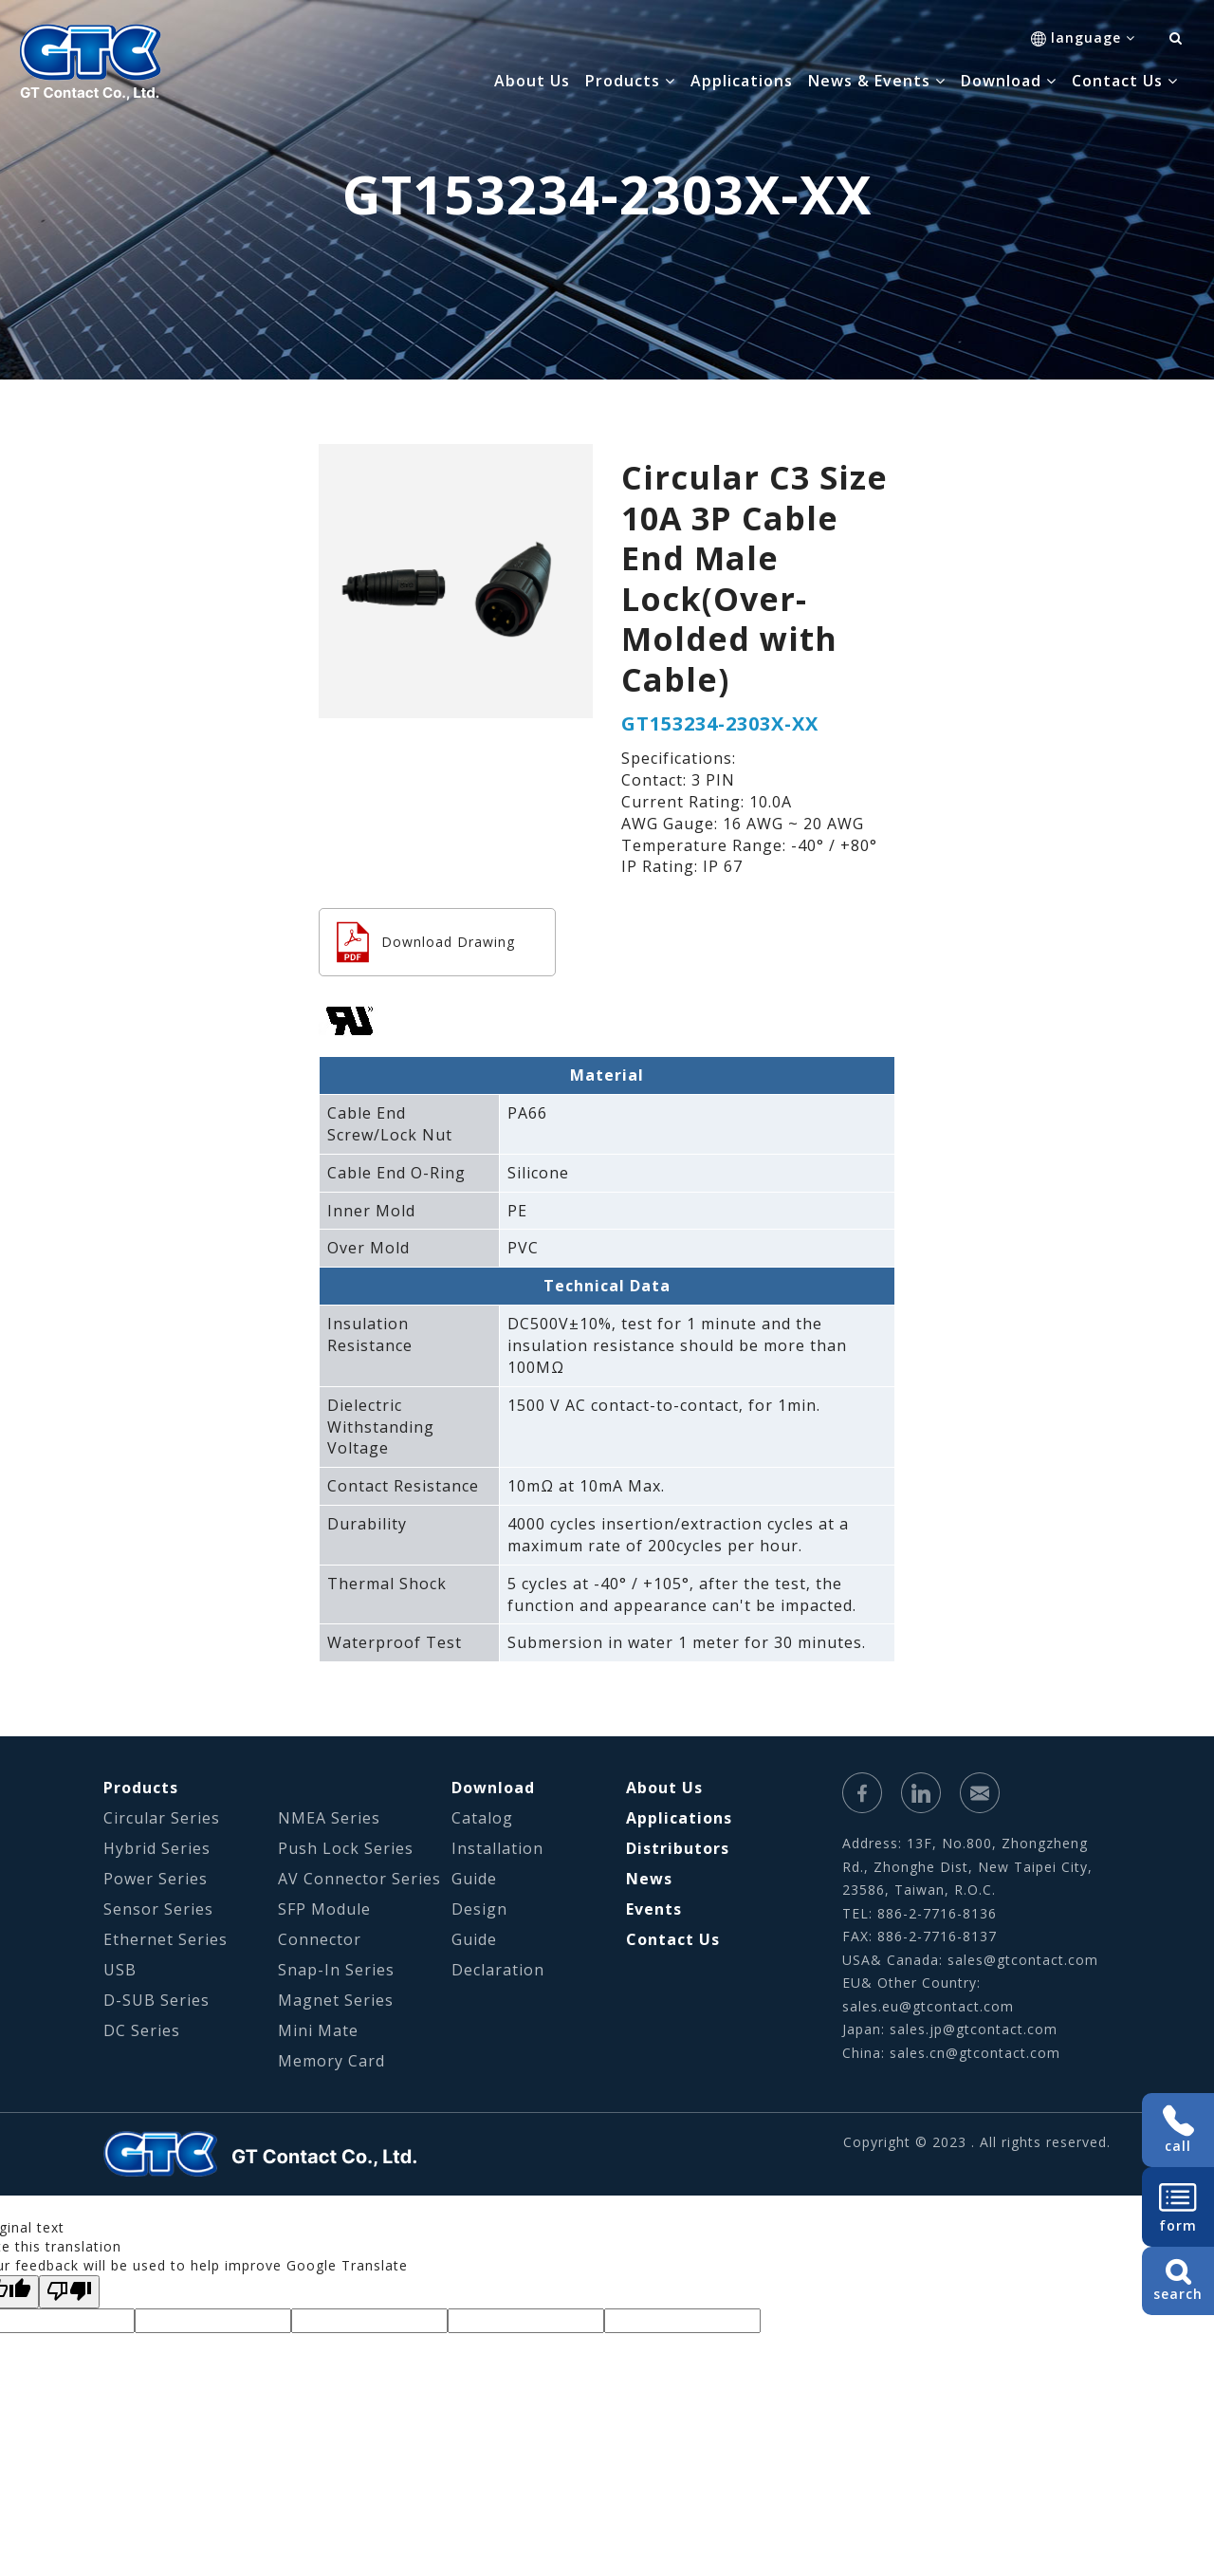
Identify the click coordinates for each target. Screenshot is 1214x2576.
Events (654, 1909)
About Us (532, 80)
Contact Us (673, 1939)
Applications (741, 80)
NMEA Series (329, 1817)
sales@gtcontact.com (1022, 1960)
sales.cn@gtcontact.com (975, 2053)
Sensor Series (158, 1909)
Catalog (482, 1817)
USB (120, 1969)
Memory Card (331, 2060)
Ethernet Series (165, 1939)
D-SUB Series (156, 2000)
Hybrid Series (157, 1848)
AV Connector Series (359, 1878)
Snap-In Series (336, 1969)
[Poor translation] (69, 2291)
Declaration (497, 1969)
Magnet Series (336, 2000)
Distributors (677, 1848)
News (649, 1878)
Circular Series (161, 1817)
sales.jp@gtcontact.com (974, 2029)
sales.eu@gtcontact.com (928, 2006)
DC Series (141, 2030)
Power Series (155, 1878)
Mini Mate (318, 2030)
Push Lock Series (346, 1848)
